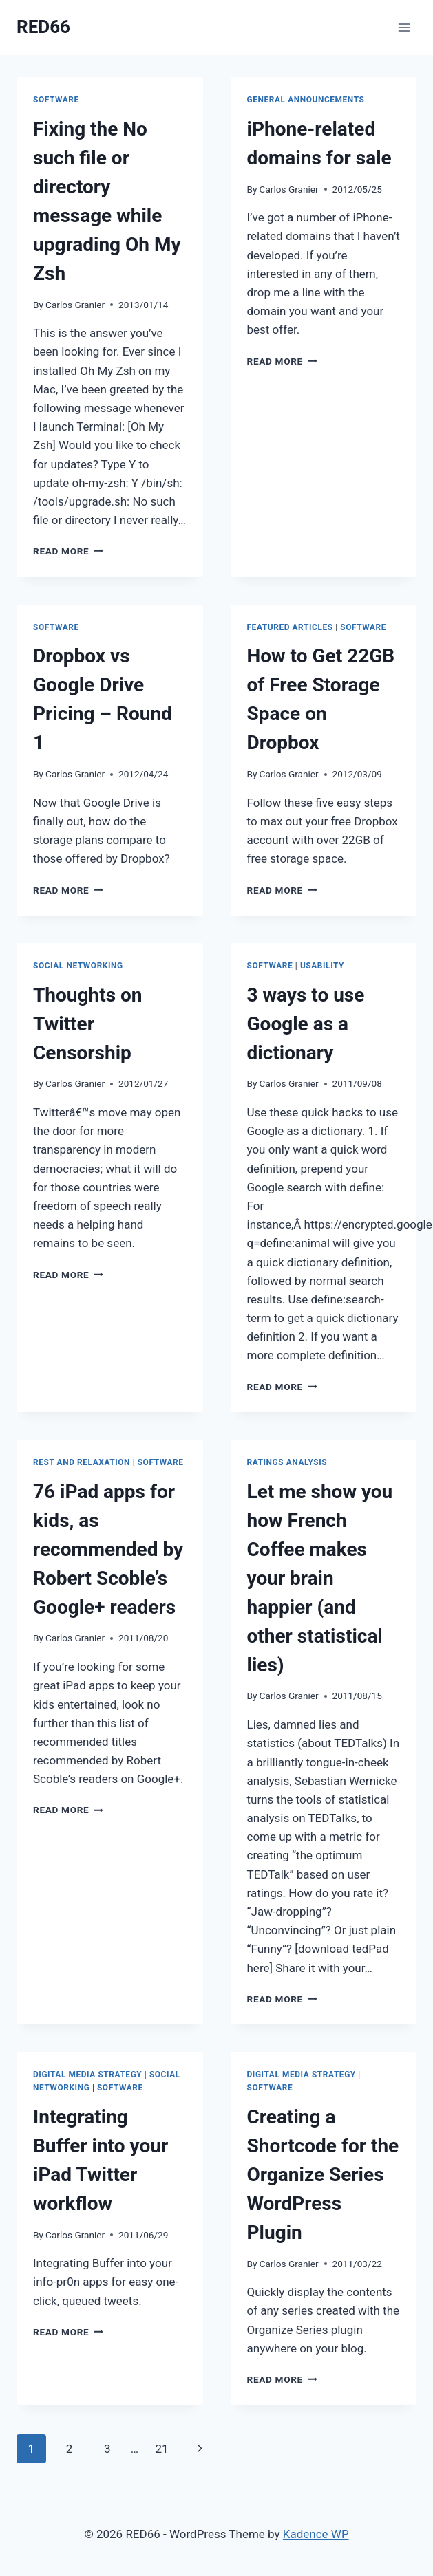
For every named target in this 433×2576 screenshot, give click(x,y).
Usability (322, 966)
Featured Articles (290, 627)
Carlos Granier (75, 304)
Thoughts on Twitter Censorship (87, 1024)
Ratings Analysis (287, 1462)
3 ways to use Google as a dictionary (306, 1024)
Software (56, 100)
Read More (68, 550)
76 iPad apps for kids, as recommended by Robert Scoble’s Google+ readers (108, 1549)
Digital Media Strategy (87, 2074)
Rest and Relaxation (81, 1462)
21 (161, 2449)
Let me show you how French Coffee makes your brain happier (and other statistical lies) (320, 1578)
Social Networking (78, 966)
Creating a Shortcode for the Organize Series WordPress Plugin (323, 2175)
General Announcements (306, 100)
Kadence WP (316, 2534)
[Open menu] (403, 27)
